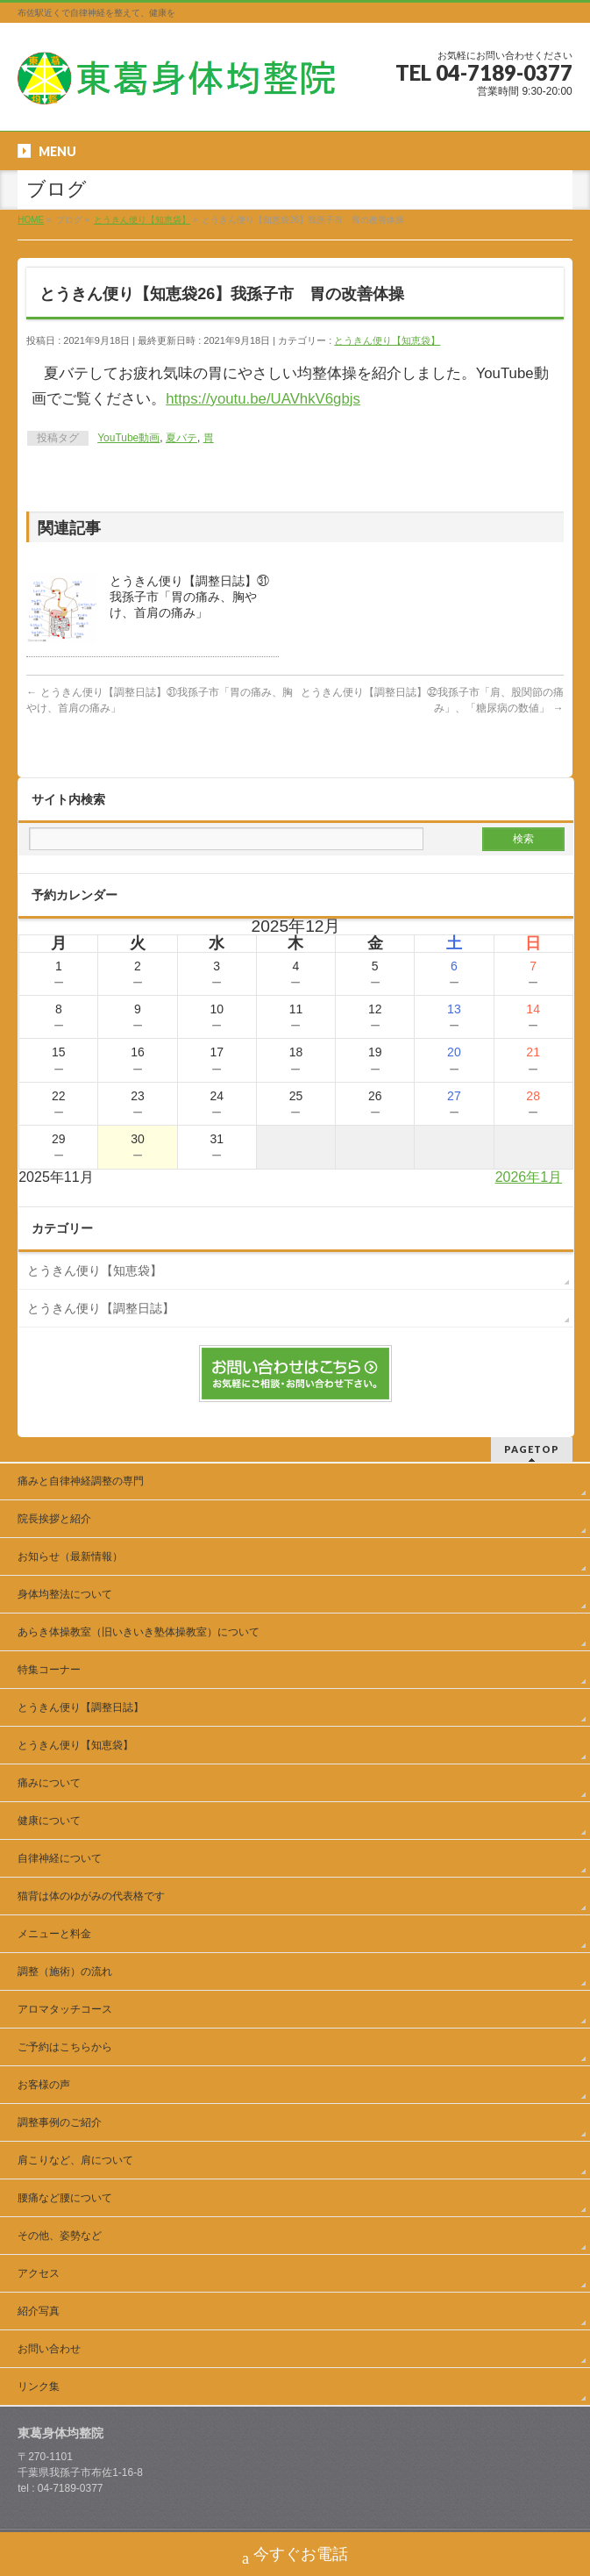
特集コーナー (49, 1670)
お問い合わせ (49, 2349)
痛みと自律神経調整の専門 (86, 1481)
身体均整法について (65, 1594)
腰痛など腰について (65, 2198)
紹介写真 (39, 2311)
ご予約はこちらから (65, 2047)
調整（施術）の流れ (65, 1971)
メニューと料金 (54, 1934)
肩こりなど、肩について (75, 2160)
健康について (49, 1820)
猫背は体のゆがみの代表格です (91, 1896)
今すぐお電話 (295, 2556)
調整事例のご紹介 (60, 2122)
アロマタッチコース (65, 2009)
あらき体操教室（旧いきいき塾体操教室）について (138, 1632)
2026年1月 (529, 1177)
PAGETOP (531, 1449)
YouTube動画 (128, 438)
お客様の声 (44, 2085)
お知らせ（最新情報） (70, 1556)
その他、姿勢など (60, 2235)
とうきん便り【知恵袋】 (387, 340)
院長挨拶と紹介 (54, 1519)
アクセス (39, 2273)
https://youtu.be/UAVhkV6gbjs (263, 398)
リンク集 (39, 2386)
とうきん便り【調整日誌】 (100, 1308)
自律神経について (60, 1858)
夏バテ (181, 438)
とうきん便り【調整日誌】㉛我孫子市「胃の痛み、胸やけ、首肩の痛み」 (189, 596)
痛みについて (49, 1783)
